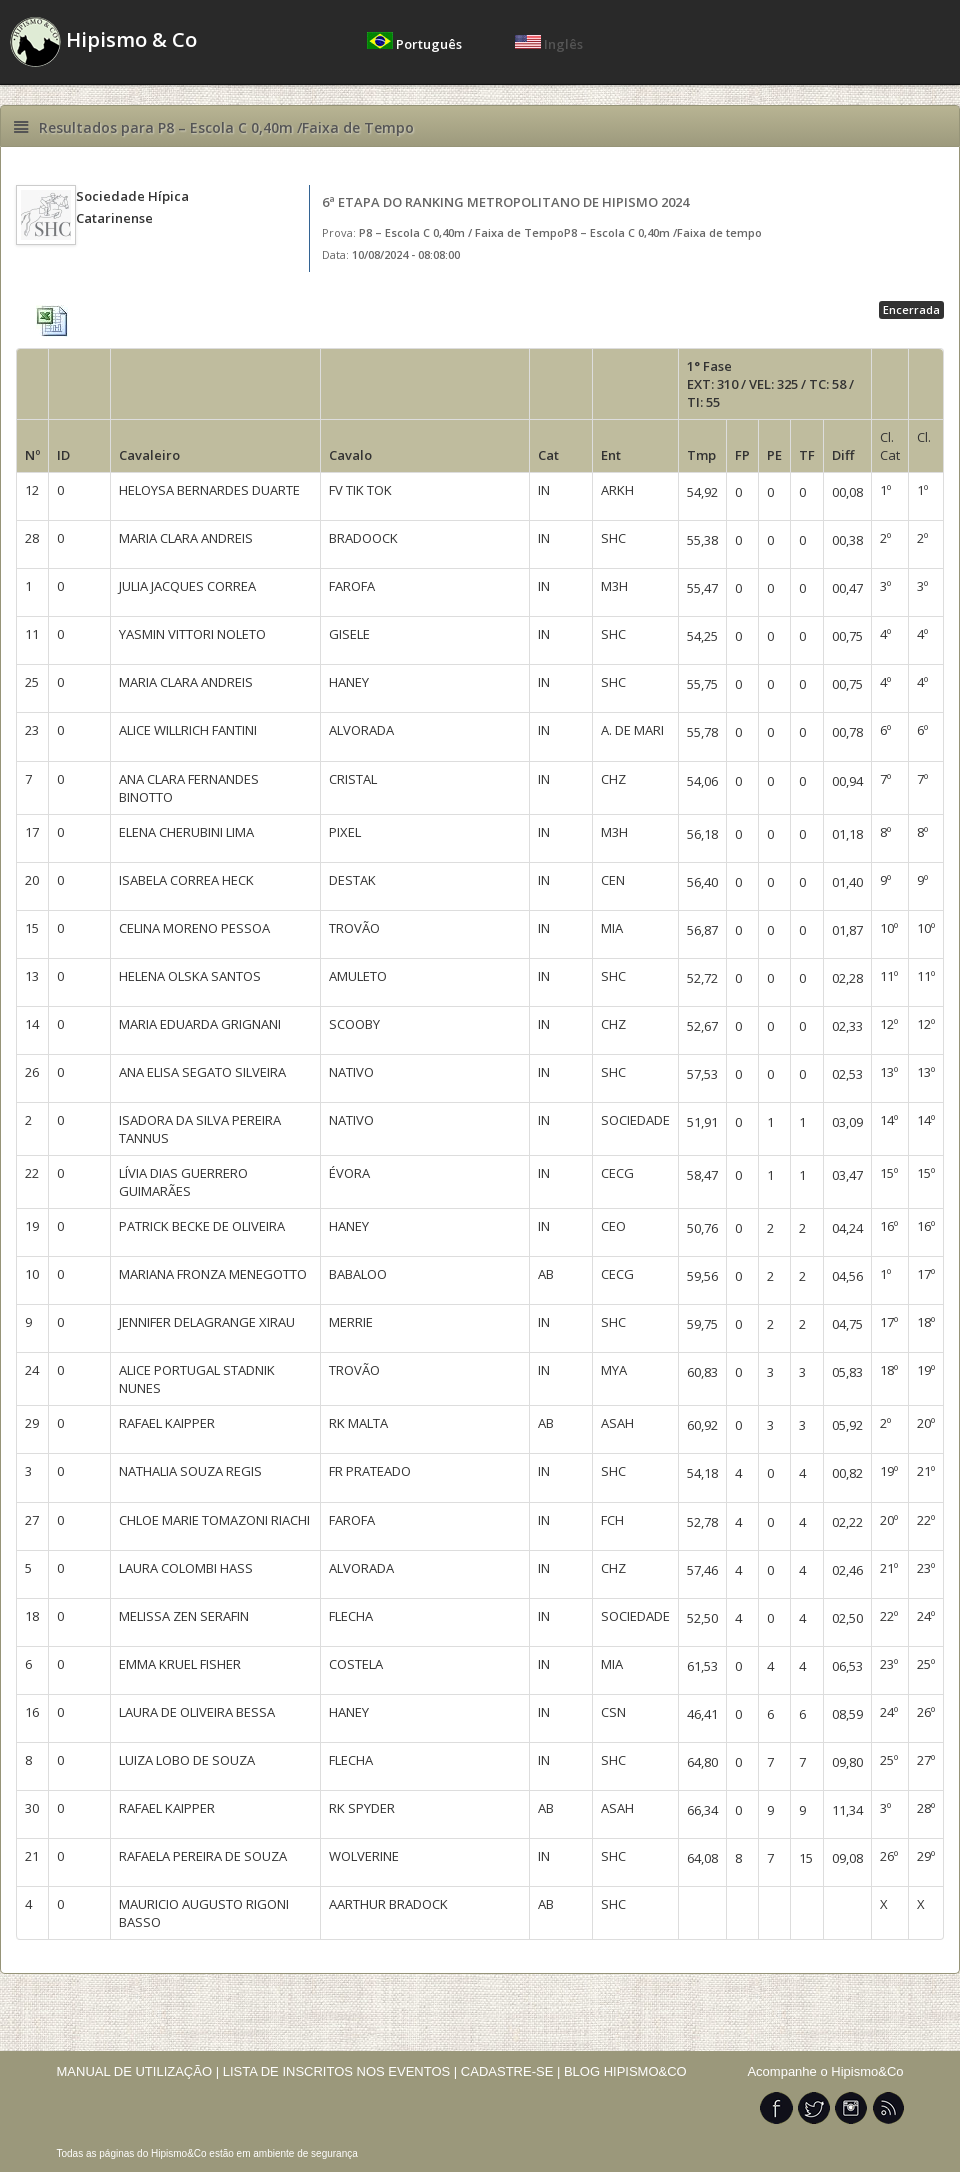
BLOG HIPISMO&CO (625, 2071)
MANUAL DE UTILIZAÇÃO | (138, 2071)
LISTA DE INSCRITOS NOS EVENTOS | (340, 2071)
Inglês (549, 44)
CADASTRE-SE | (512, 2071)
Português (416, 44)
